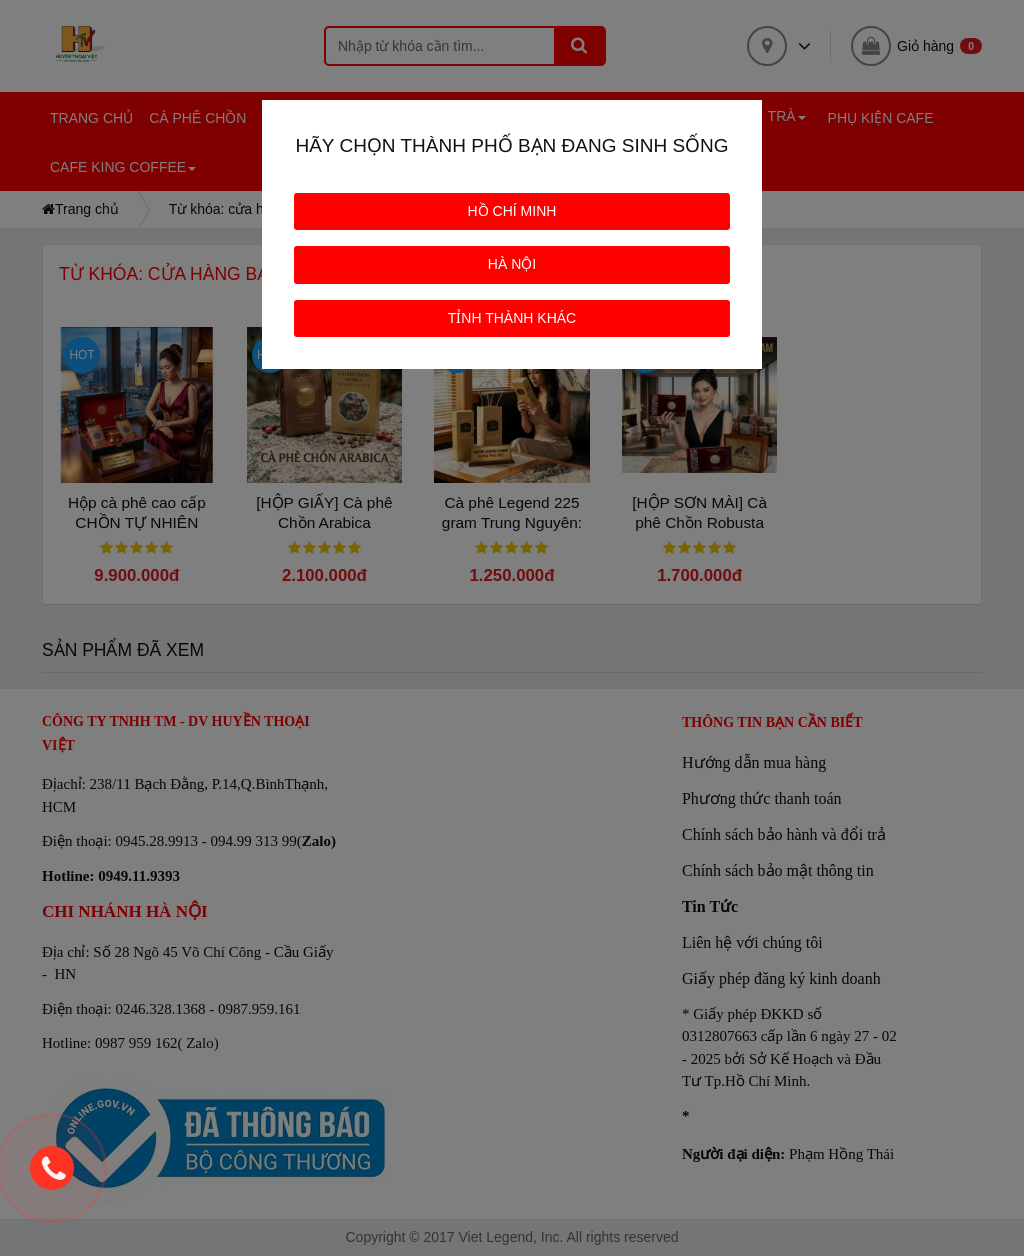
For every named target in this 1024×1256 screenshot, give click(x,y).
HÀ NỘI (512, 264)
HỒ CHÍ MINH (512, 211)
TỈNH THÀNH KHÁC (512, 318)
